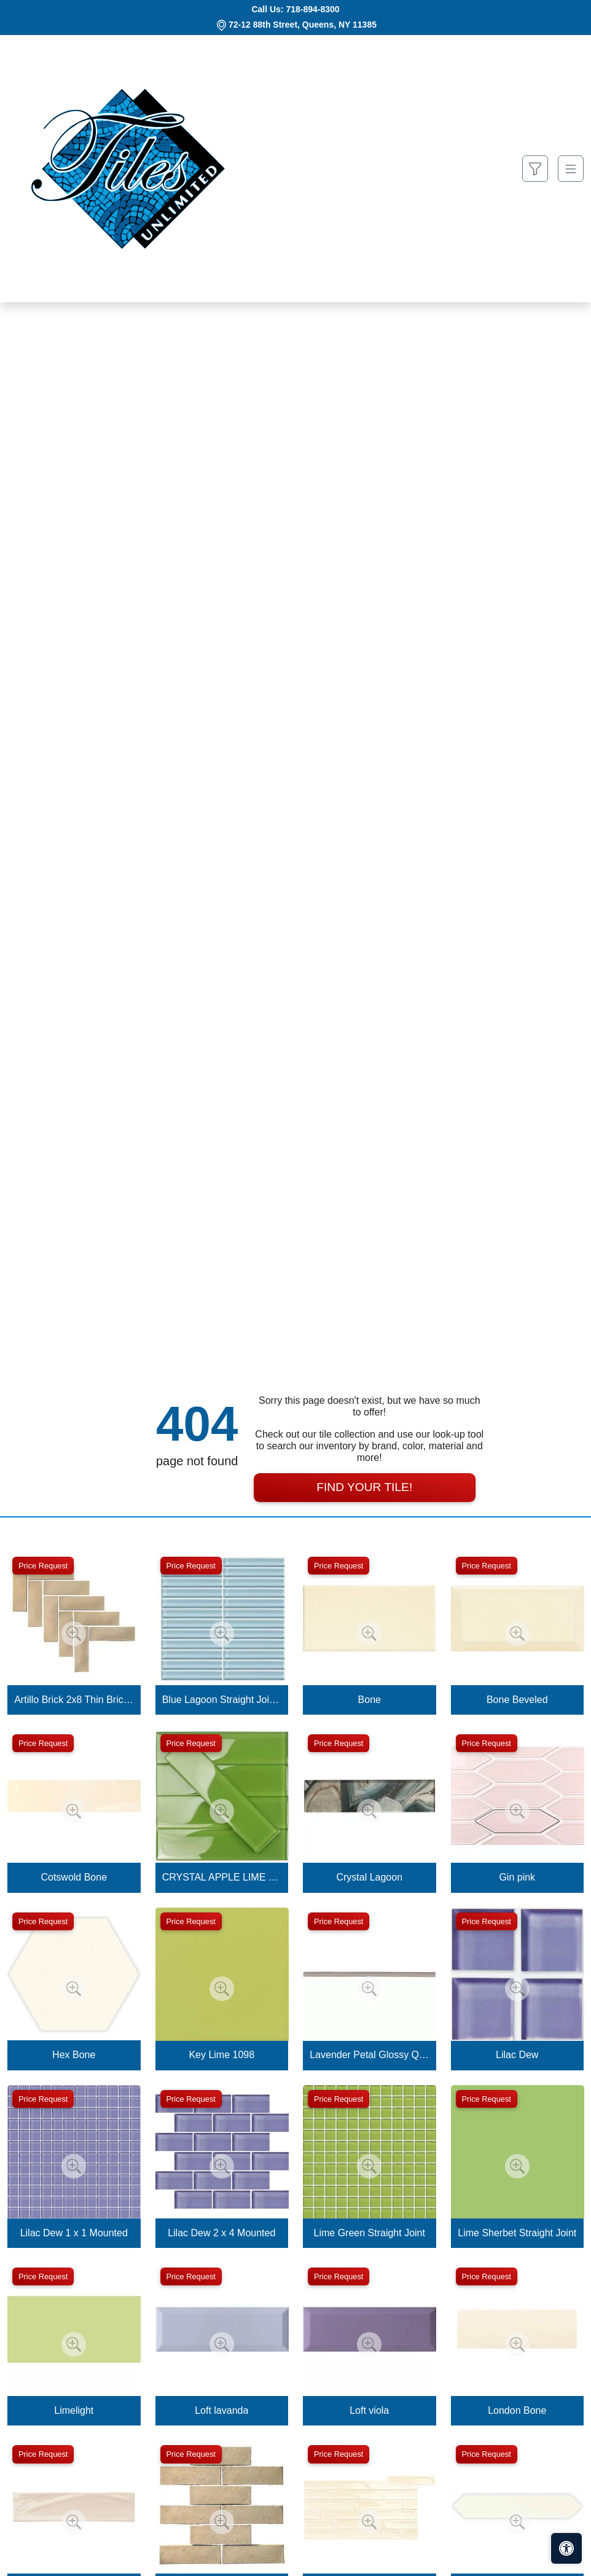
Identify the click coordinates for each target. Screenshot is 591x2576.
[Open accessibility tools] (566, 2548)
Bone (369, 1699)
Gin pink (517, 1877)
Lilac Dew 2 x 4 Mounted (221, 2233)
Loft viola (369, 2410)
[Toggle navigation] (571, 168)
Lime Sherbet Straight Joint (517, 2233)
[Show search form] (535, 168)
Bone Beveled (517, 1699)
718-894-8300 (312, 9)
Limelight (73, 2410)
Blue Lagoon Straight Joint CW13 (221, 1699)
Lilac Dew (517, 2054)
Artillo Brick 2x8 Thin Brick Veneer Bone (73, 1699)
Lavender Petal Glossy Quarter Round (369, 2054)
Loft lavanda (221, 2410)
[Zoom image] (73, 1633)
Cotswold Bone (74, 1877)
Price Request (43, 1565)
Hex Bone (73, 2054)
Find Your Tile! (364, 1487)
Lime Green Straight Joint (369, 2233)
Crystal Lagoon (369, 1877)
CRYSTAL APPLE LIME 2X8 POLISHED (221, 1877)
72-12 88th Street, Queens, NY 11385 (303, 24)
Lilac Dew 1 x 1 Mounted (74, 2233)
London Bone (517, 2410)
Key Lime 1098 (221, 2054)
